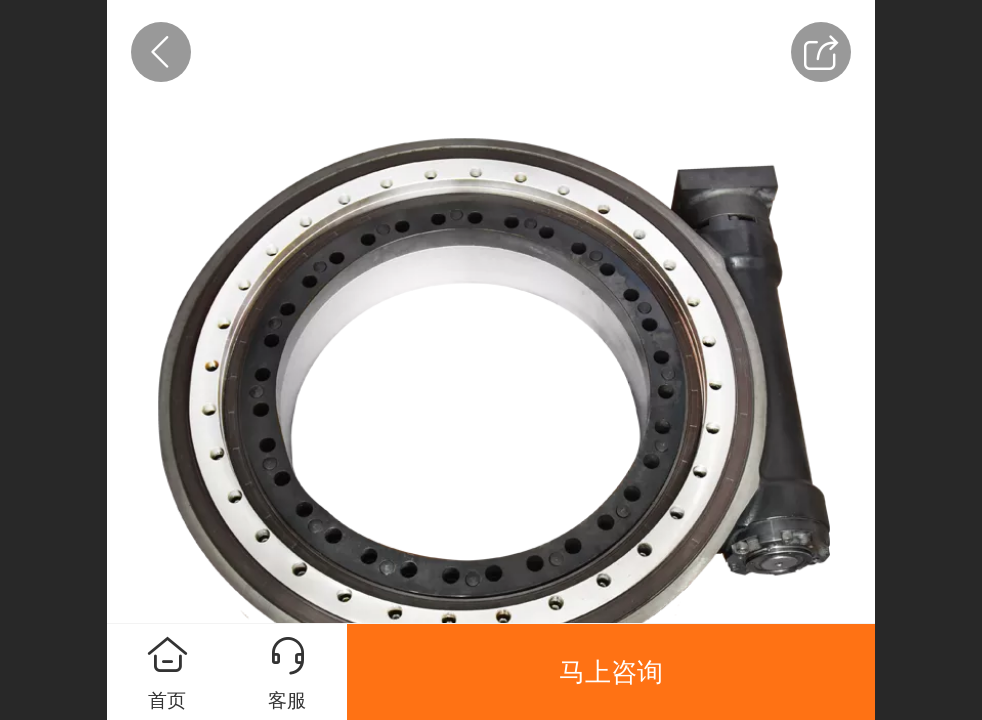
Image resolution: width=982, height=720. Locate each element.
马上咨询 (611, 672)
